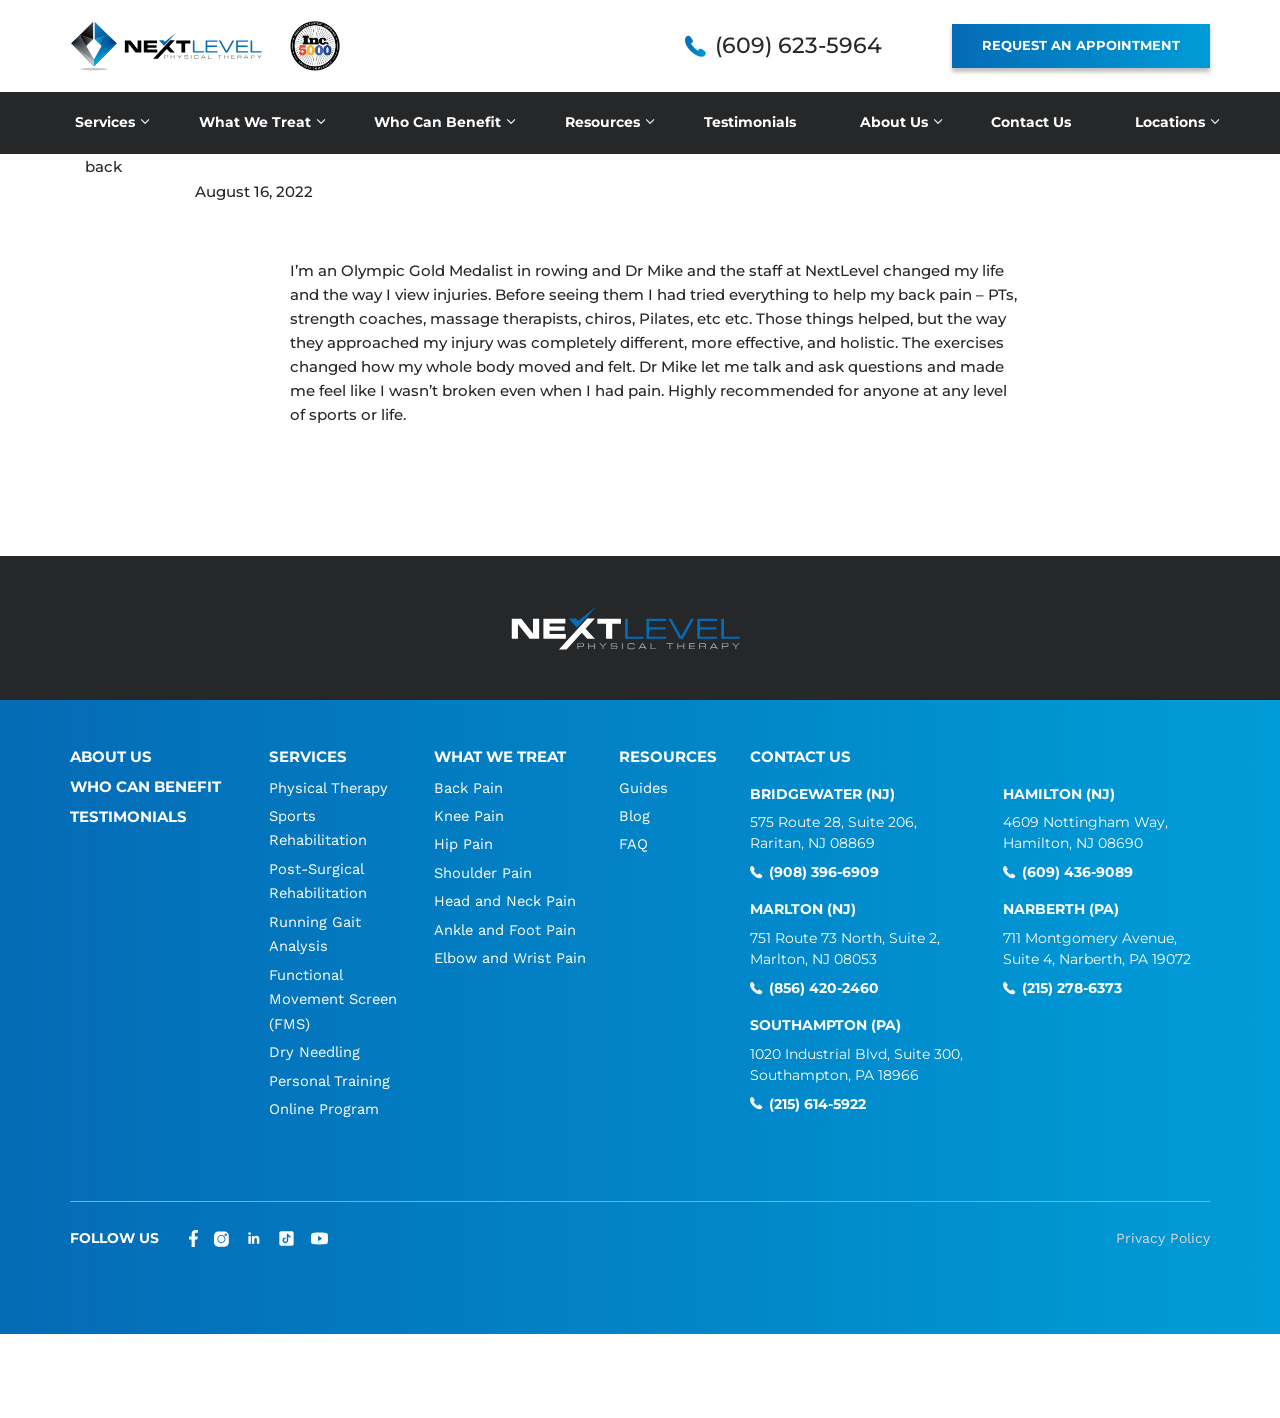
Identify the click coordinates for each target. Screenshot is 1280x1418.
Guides (645, 787)
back (103, 166)
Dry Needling (315, 1047)
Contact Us (1031, 122)
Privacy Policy (1163, 1232)
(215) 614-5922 (817, 1103)
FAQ (634, 843)
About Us (894, 122)
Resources (602, 122)
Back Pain (468, 787)
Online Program (324, 1103)
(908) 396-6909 (824, 872)
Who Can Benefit (437, 122)
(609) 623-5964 (798, 46)
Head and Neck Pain (505, 899)
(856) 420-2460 (824, 987)
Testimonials (750, 122)
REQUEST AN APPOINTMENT (1081, 45)
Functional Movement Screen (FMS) (317, 995)
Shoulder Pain (483, 871)
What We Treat (255, 122)
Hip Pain (462, 843)
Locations (1170, 122)
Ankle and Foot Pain (505, 927)
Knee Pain (469, 815)
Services (105, 122)
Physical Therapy (328, 787)
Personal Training (329, 1075)
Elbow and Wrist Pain (510, 955)
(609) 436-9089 (1077, 872)
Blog (636, 815)
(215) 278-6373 (1072, 987)
